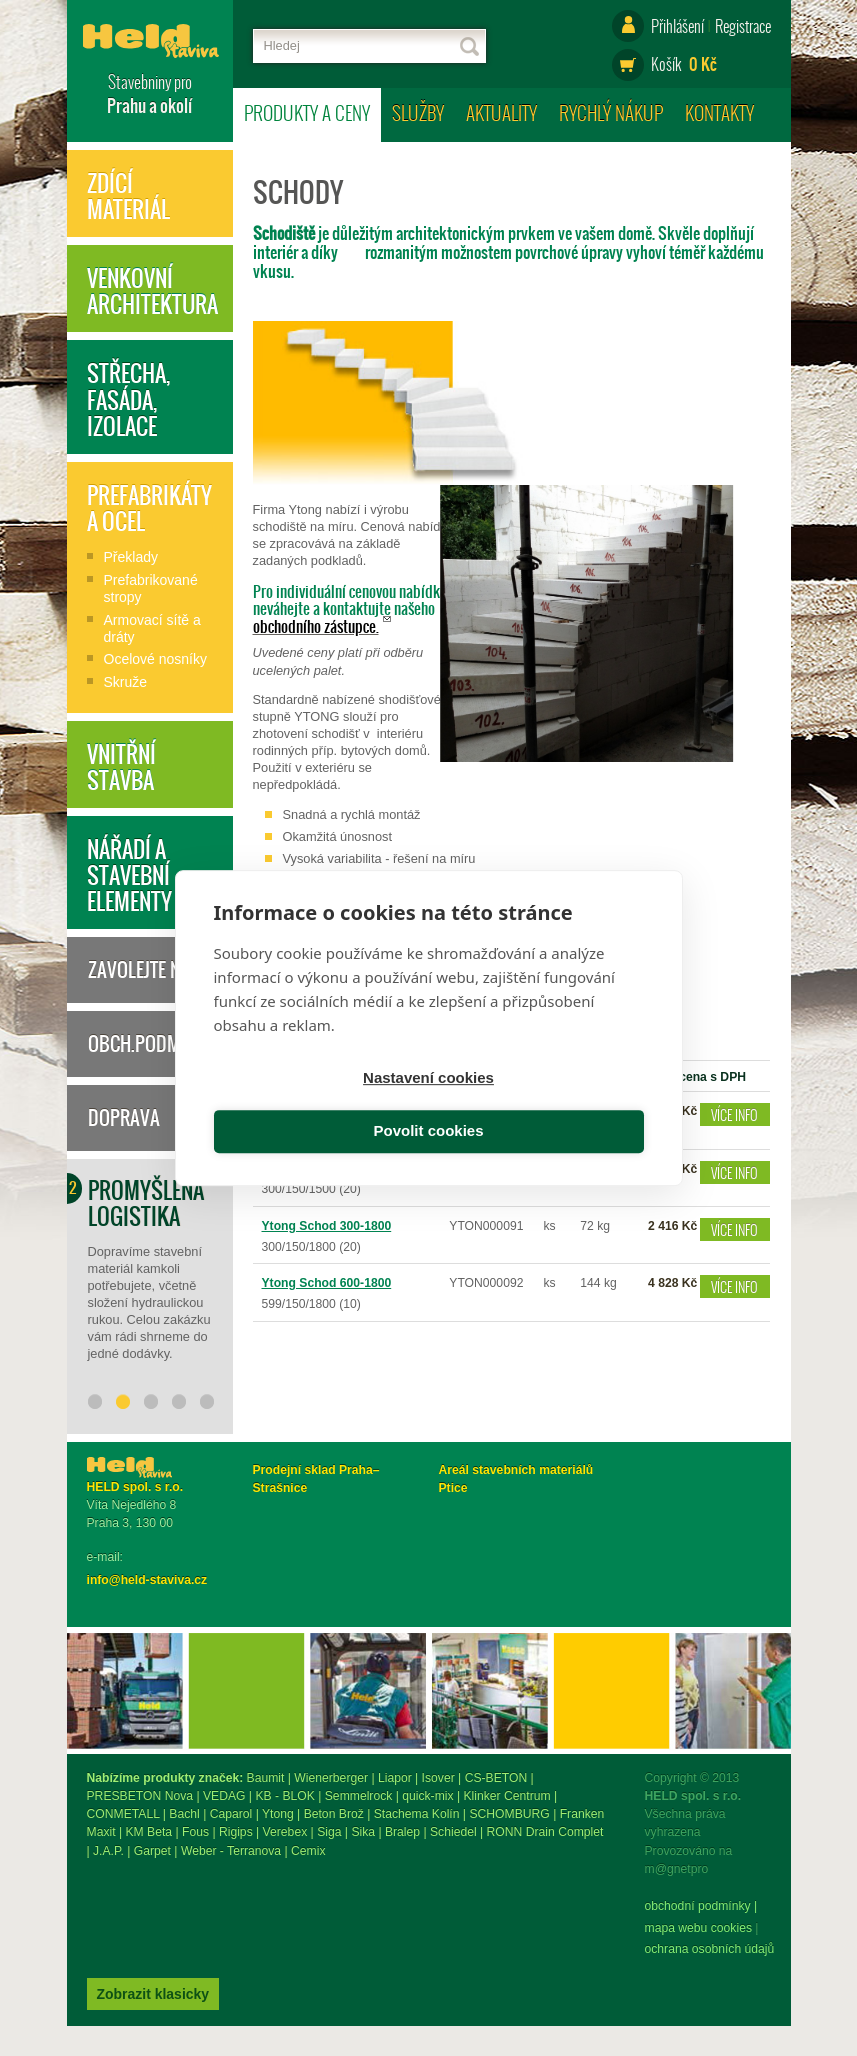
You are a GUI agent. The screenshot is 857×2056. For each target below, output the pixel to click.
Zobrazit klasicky (319, 1901)
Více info (734, 1114)
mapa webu (118, 1933)
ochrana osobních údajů (152, 1954)
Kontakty (719, 112)
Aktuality (501, 112)
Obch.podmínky (152, 1044)
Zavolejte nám (146, 970)
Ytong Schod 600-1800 (327, 1283)
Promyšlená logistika (146, 1203)
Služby (418, 112)
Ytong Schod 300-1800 (327, 1226)
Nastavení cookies (317, 1106)
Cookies (173, 1933)
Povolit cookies (539, 1106)
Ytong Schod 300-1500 (327, 1169)
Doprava (124, 1118)
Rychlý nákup (611, 112)
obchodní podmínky (140, 1911)
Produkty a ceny (307, 112)
